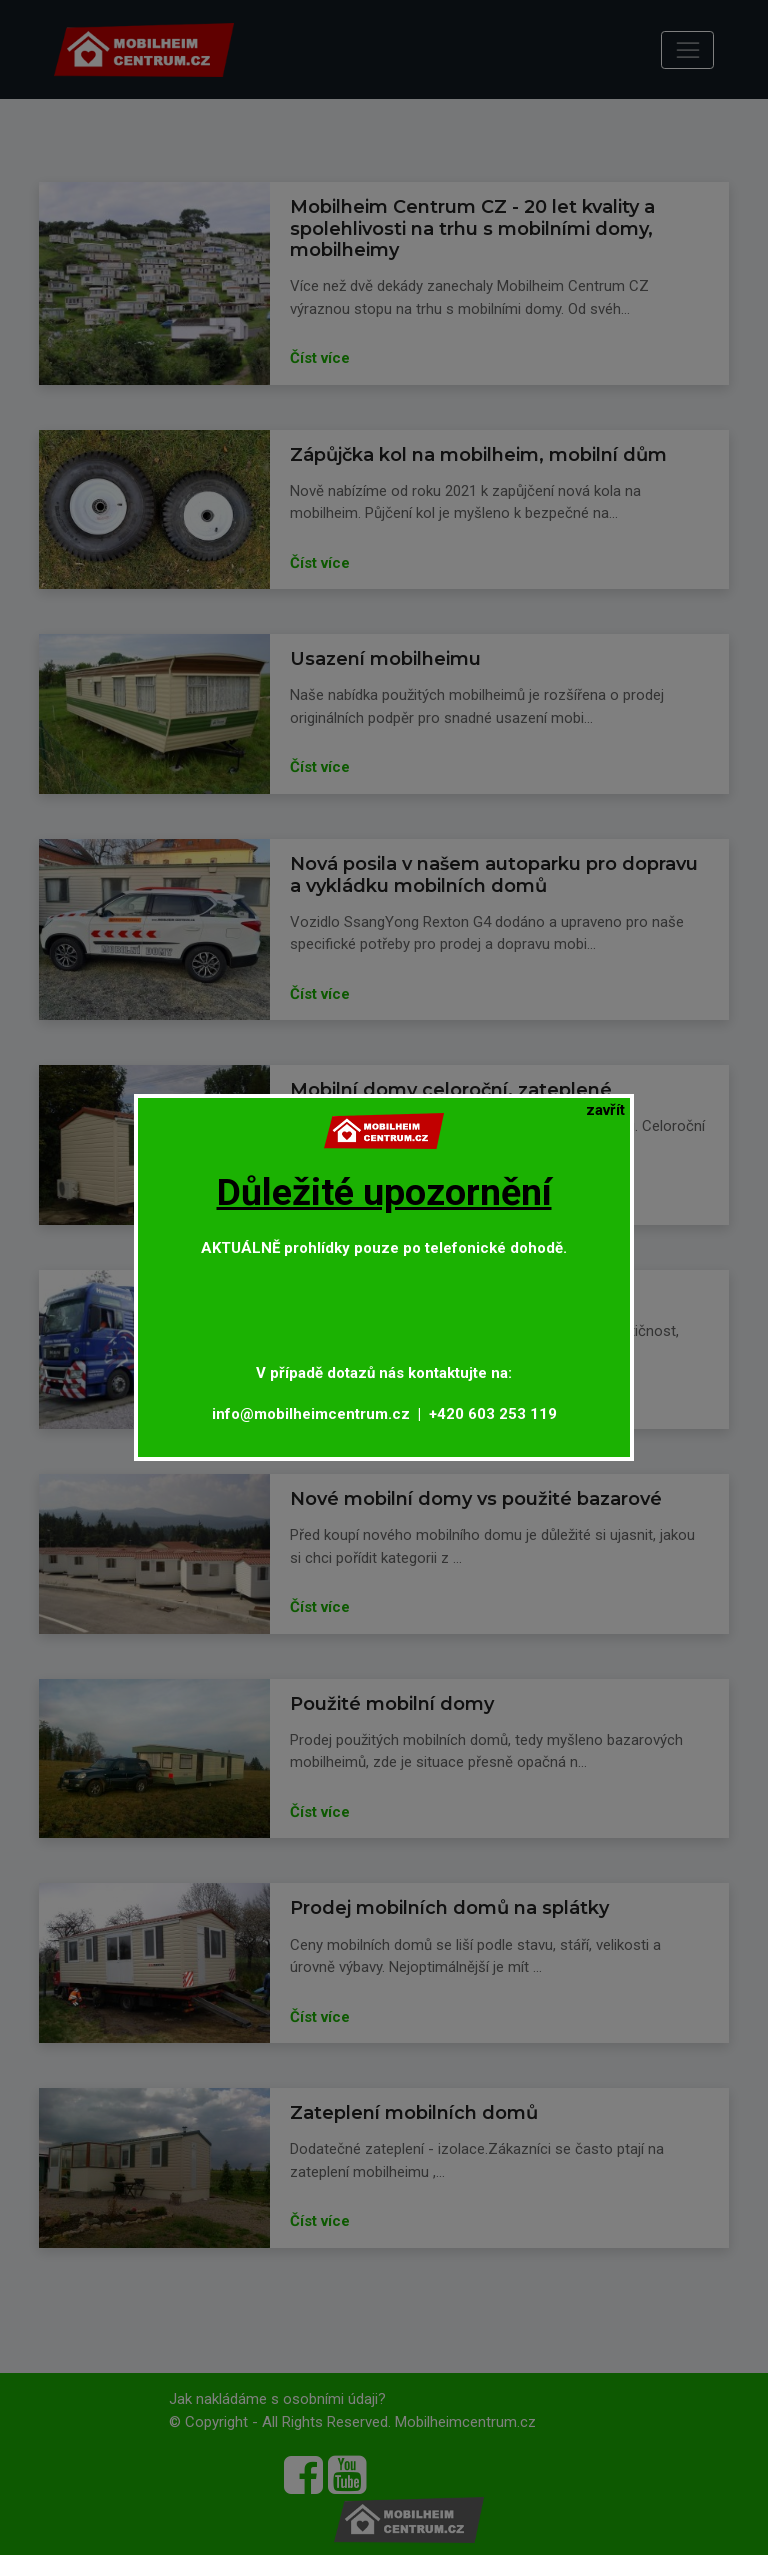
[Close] (605, 1110)
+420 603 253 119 (493, 1414)
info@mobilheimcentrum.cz (311, 1414)
